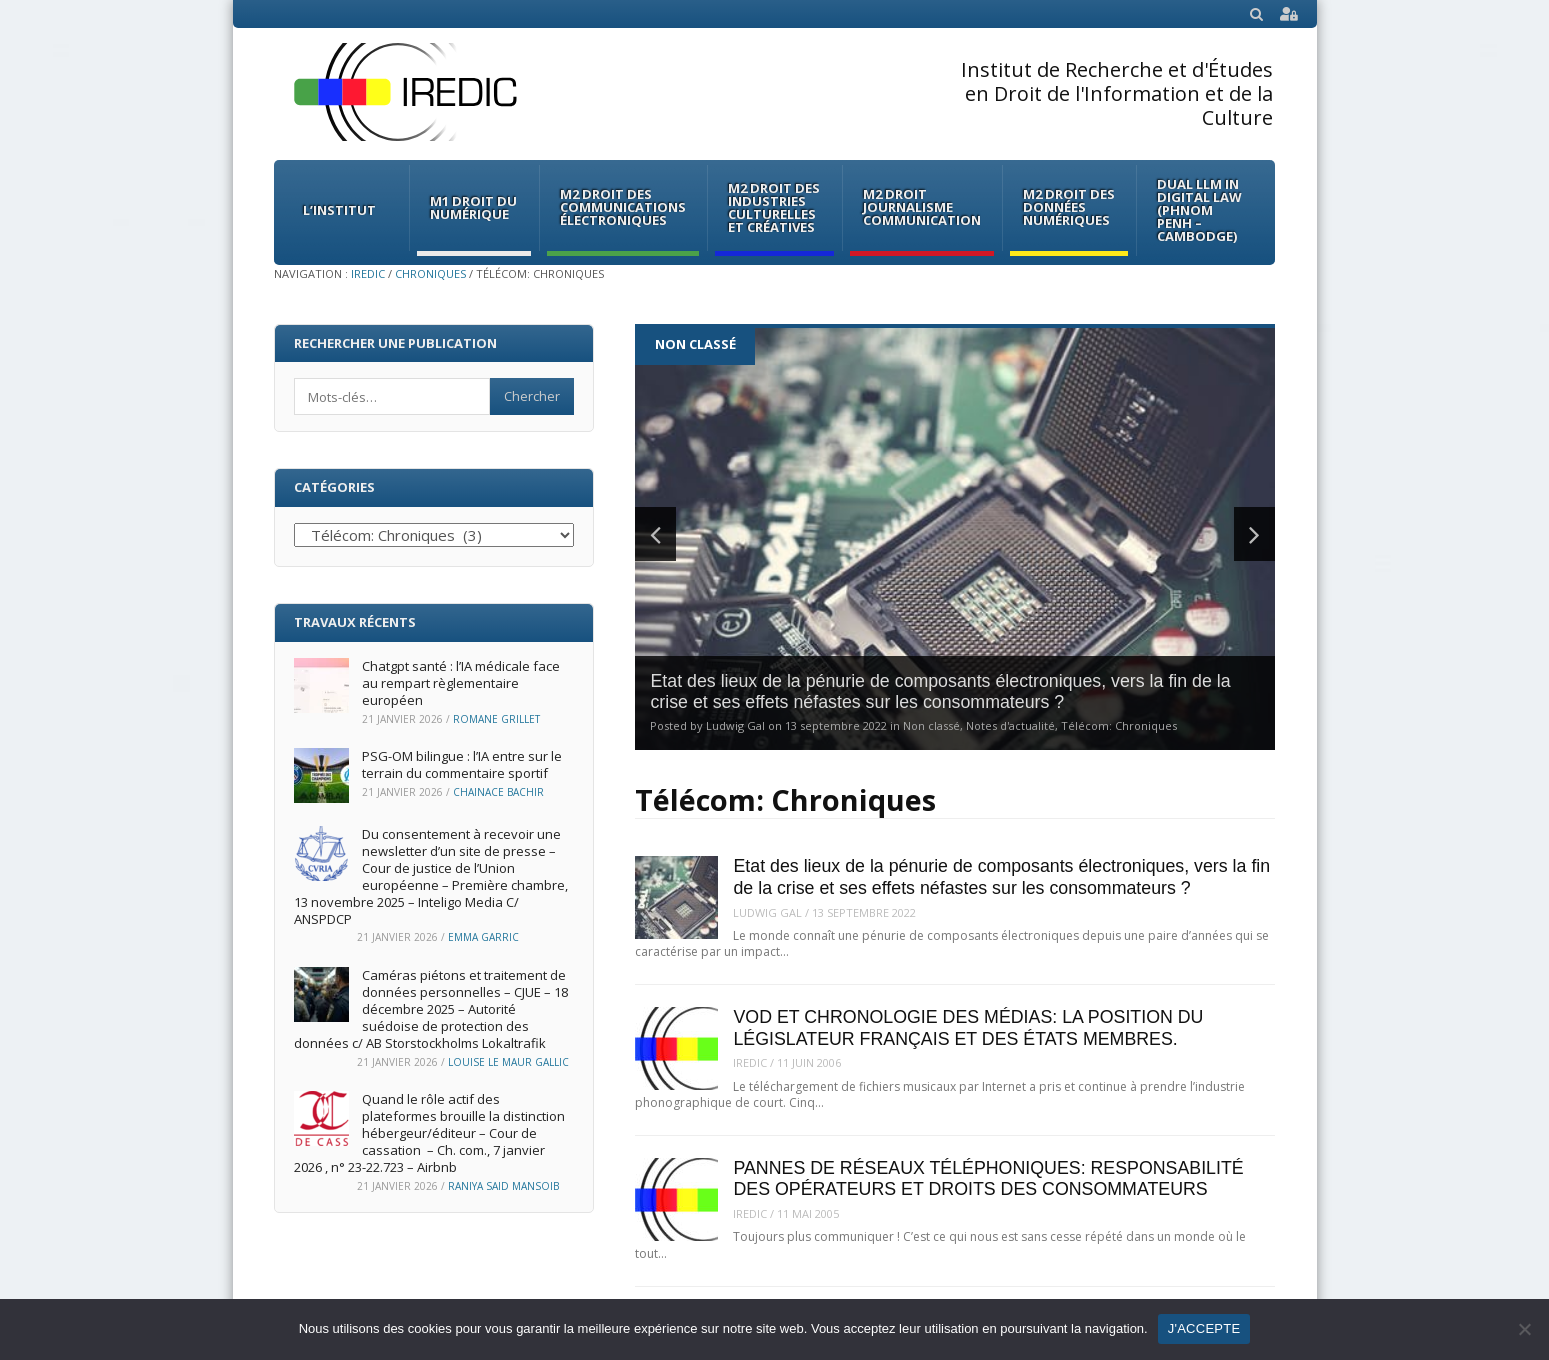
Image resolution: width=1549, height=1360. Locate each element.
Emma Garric (483, 937)
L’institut (339, 210)
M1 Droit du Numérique (473, 207)
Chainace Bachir (498, 792)
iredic (750, 1062)
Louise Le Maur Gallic (508, 1062)
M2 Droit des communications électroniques (623, 207)
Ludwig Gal (767, 912)
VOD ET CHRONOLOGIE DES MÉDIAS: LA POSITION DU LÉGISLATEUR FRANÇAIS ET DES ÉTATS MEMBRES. (968, 1027)
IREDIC (368, 273)
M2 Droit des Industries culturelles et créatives (774, 207)
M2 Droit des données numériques (1069, 207)
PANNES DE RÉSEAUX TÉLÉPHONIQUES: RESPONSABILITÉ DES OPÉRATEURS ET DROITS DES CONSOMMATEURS (988, 1178)
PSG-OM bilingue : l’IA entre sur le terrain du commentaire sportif (462, 764)
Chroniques (430, 273)
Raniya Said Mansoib (503, 1186)
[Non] (1524, 1329)
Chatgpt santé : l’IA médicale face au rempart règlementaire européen (461, 683)
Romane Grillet (496, 719)
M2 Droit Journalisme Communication (922, 207)
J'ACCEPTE (1204, 1328)
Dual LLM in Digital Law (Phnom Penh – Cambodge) (1199, 210)
